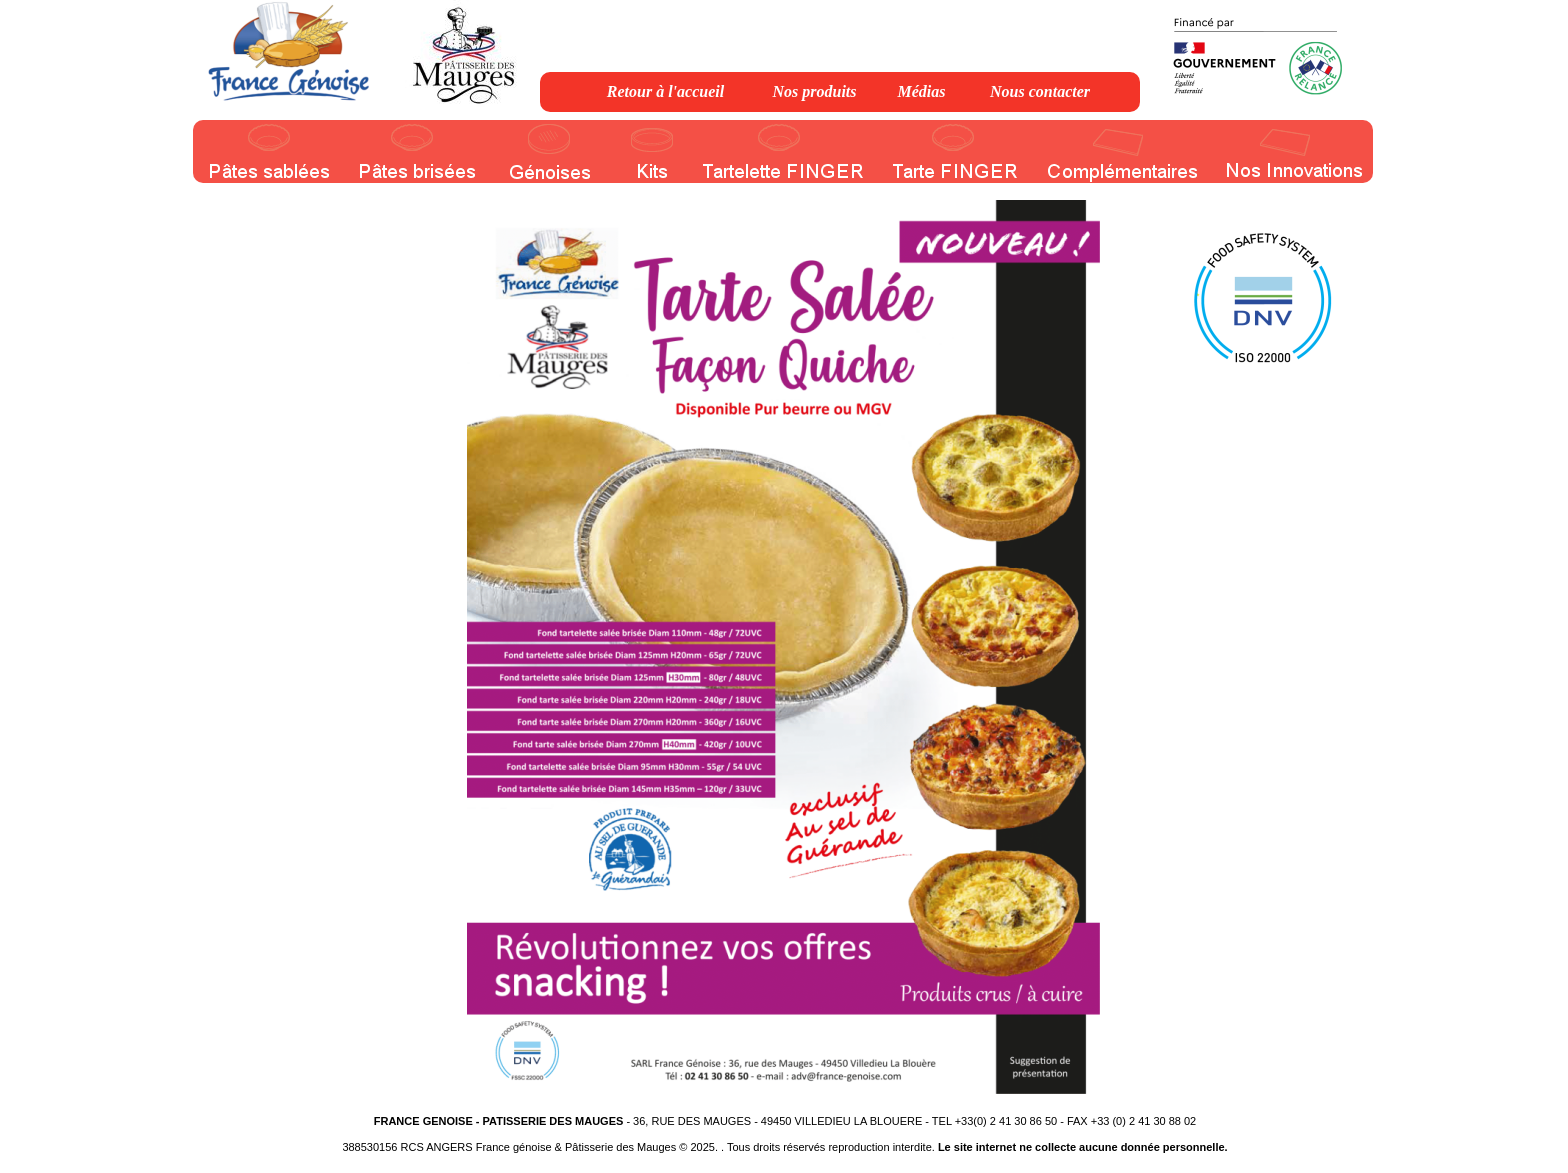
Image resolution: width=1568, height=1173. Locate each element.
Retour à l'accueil (665, 91)
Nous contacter (1040, 91)
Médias (922, 91)
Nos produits (814, 91)
